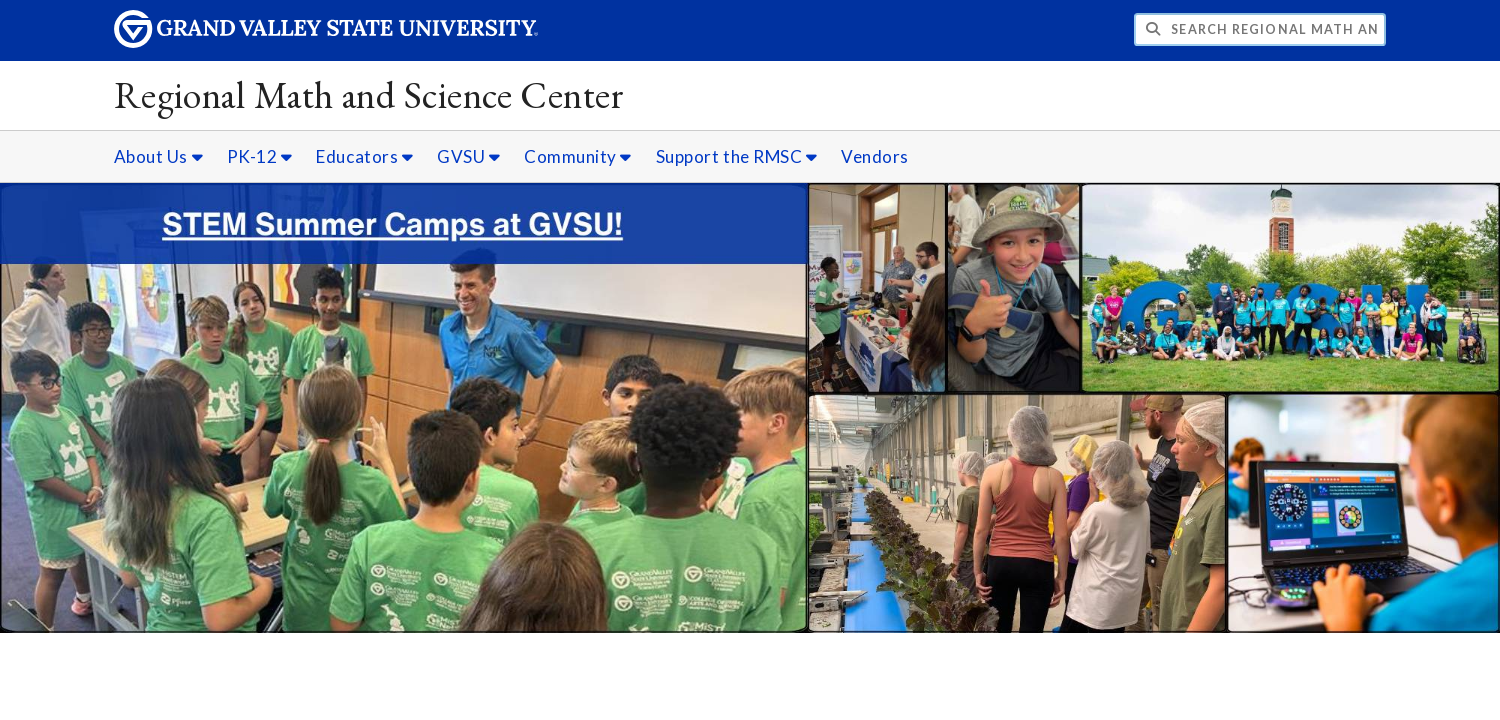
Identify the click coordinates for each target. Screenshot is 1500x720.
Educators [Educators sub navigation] (364, 156)
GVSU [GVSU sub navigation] (468, 156)
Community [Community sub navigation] (578, 156)
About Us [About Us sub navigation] (158, 156)
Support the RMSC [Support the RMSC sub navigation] (737, 156)
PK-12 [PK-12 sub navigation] (260, 156)
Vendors (875, 156)
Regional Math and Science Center (369, 94)
